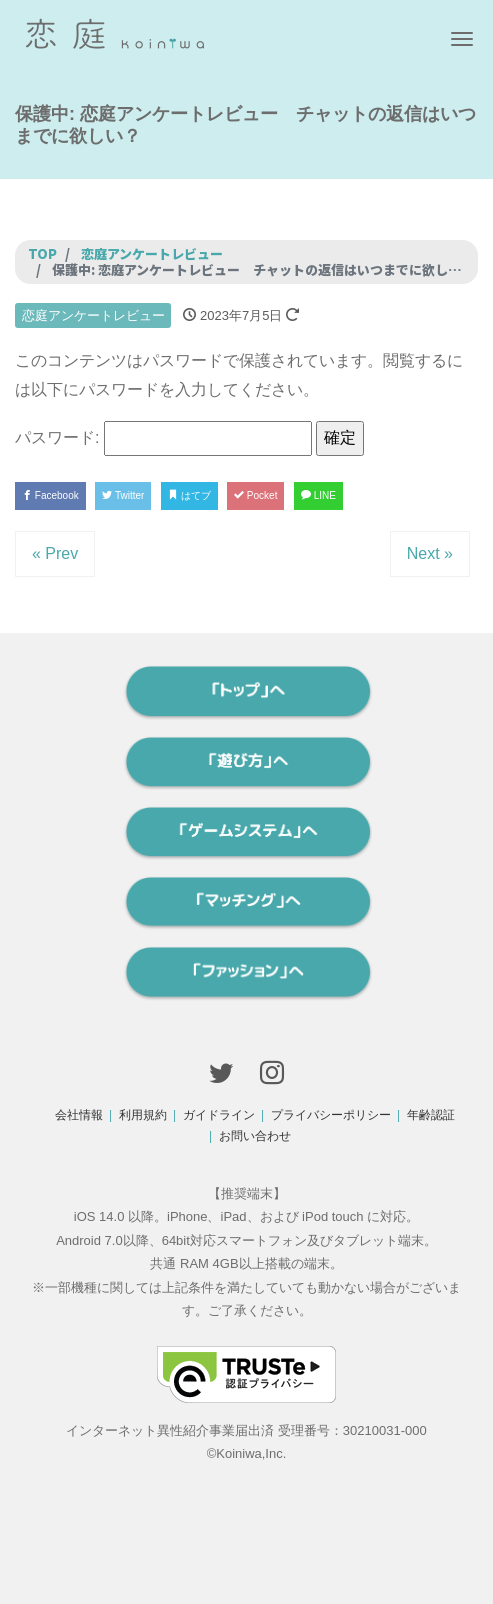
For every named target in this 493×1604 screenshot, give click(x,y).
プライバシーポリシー (331, 1115)
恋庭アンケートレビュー (93, 315)
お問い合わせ (255, 1136)
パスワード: (163, 438)
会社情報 (79, 1115)
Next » (430, 553)
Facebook (50, 495)
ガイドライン (219, 1115)
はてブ (189, 495)
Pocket (255, 495)
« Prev (55, 553)
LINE (318, 495)
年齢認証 (431, 1115)
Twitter (123, 495)
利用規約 (143, 1115)
